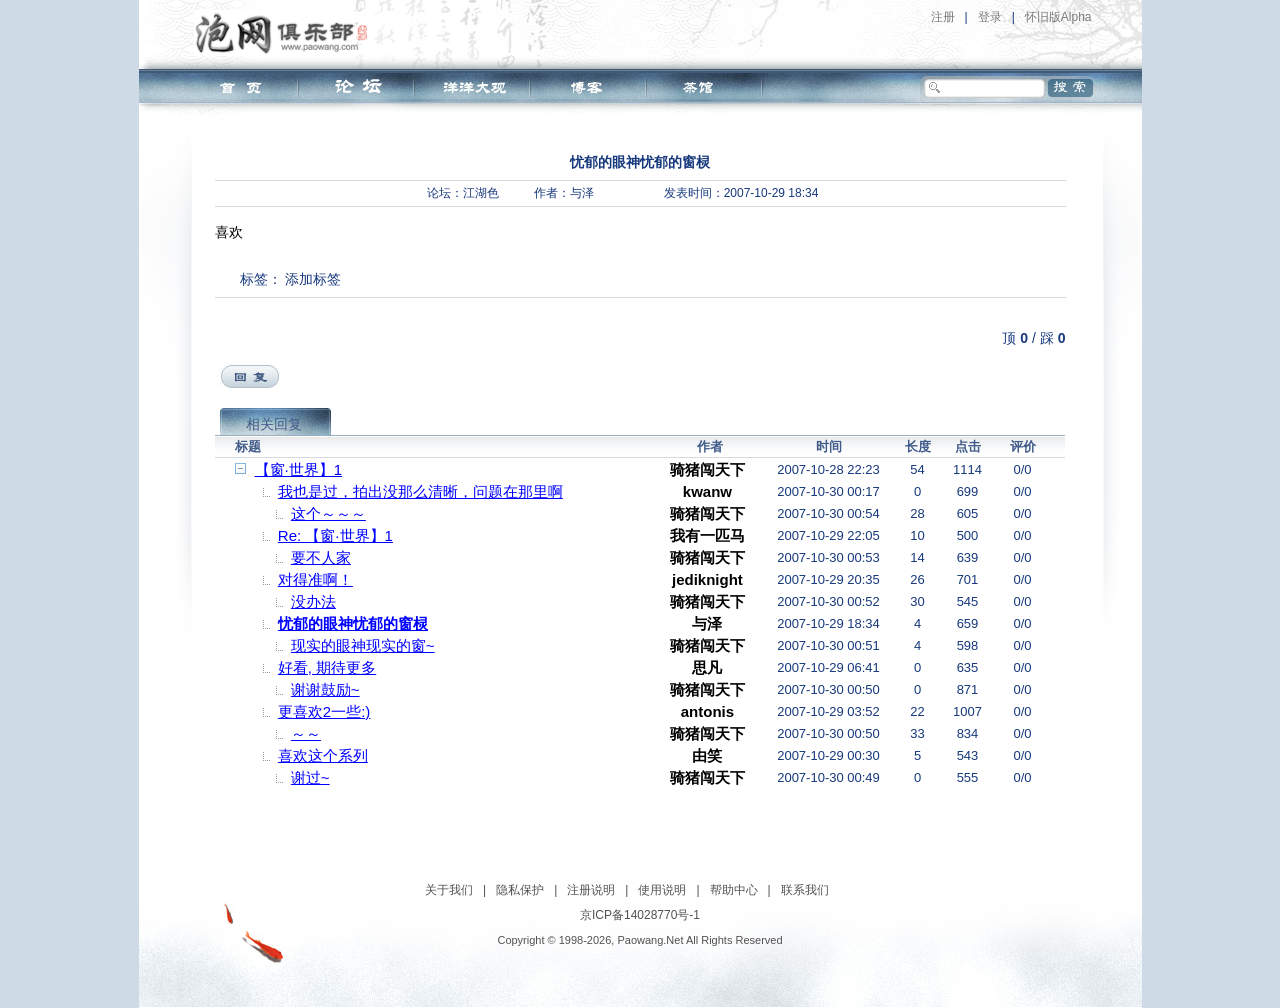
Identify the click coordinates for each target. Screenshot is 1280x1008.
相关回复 (274, 424)
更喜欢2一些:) (324, 711)
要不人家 (321, 557)
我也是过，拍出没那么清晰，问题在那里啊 (420, 491)
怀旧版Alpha (1058, 17)
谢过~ (310, 777)
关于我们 (449, 890)
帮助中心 (734, 890)
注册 (943, 17)
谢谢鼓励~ (325, 689)
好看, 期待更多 (327, 667)
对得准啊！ (315, 579)
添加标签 (313, 279)
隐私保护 (520, 890)
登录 (990, 17)
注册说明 (591, 890)
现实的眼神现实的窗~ (363, 645)
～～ (306, 733)
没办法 (313, 601)
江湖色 (481, 193)
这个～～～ (328, 513)
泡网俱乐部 (286, 33)
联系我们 (805, 890)
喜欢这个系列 (323, 755)
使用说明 (662, 890)
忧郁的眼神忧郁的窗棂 (353, 623)
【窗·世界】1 (299, 469)
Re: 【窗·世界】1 (335, 535)
